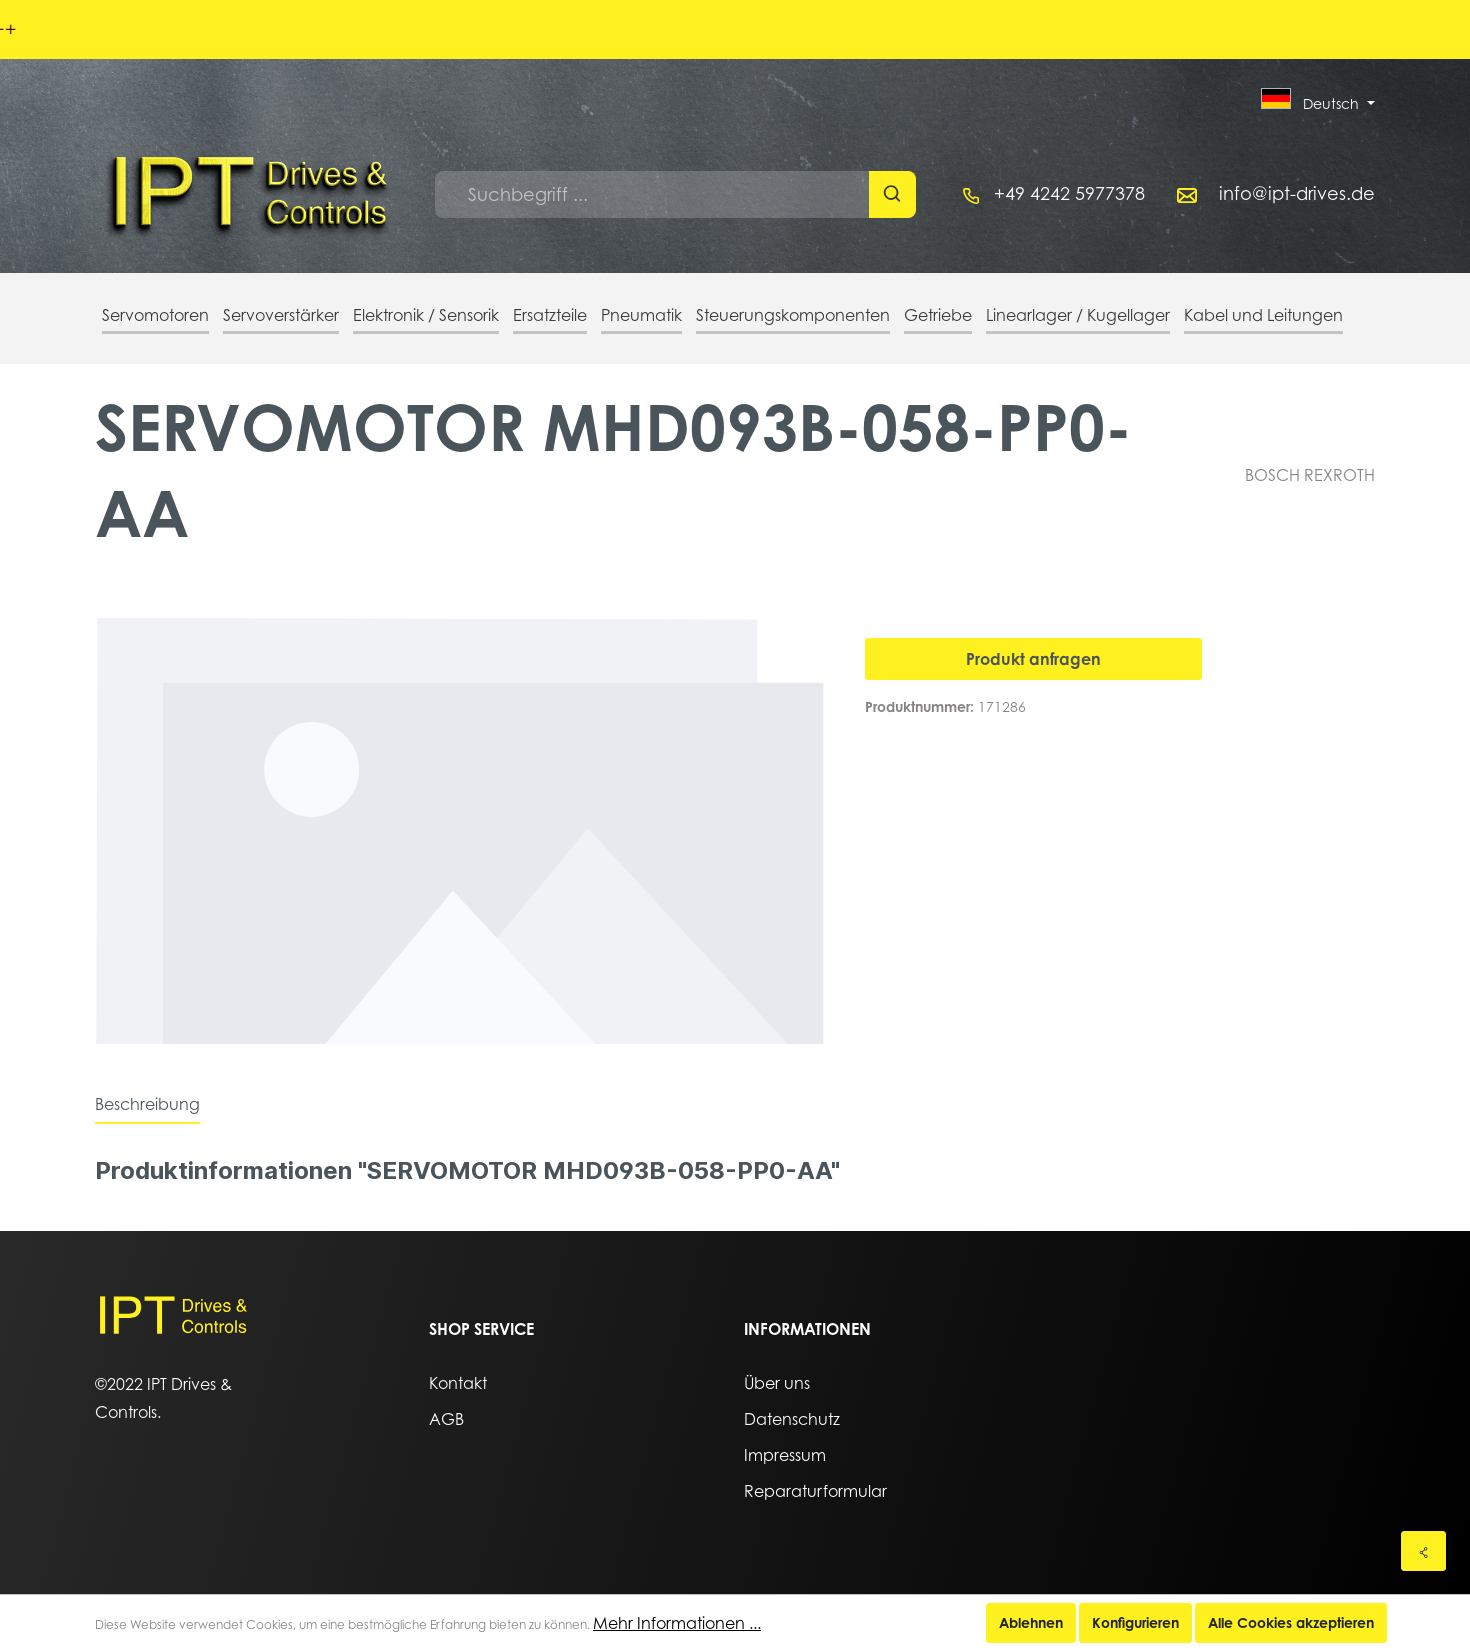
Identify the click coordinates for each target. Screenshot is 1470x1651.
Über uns (777, 1383)
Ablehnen (1031, 1622)
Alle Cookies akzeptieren (1291, 1622)
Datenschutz (792, 1419)
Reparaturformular (815, 1491)
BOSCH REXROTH (1310, 475)
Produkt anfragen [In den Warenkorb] (1033, 659)
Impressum (785, 1455)
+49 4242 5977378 (1069, 193)
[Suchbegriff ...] (652, 194)
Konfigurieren (1135, 1622)
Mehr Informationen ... (677, 1623)
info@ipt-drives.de (1297, 193)
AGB (446, 1419)
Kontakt (458, 1383)
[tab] (147, 1104)
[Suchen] (892, 194)
